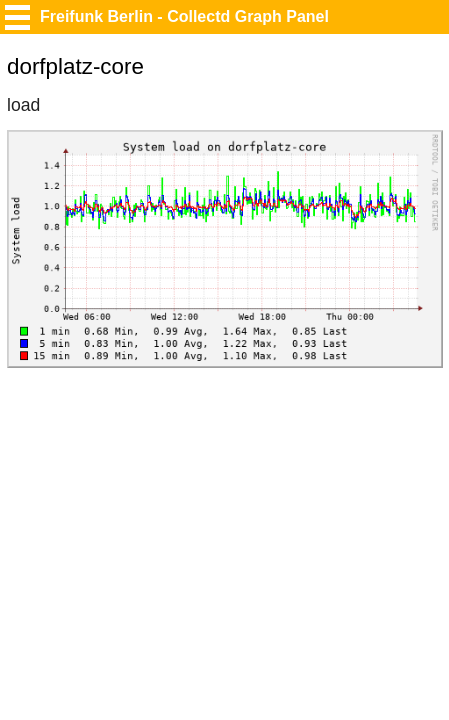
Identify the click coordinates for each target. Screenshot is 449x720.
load (23, 105)
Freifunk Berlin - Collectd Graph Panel (184, 16)
